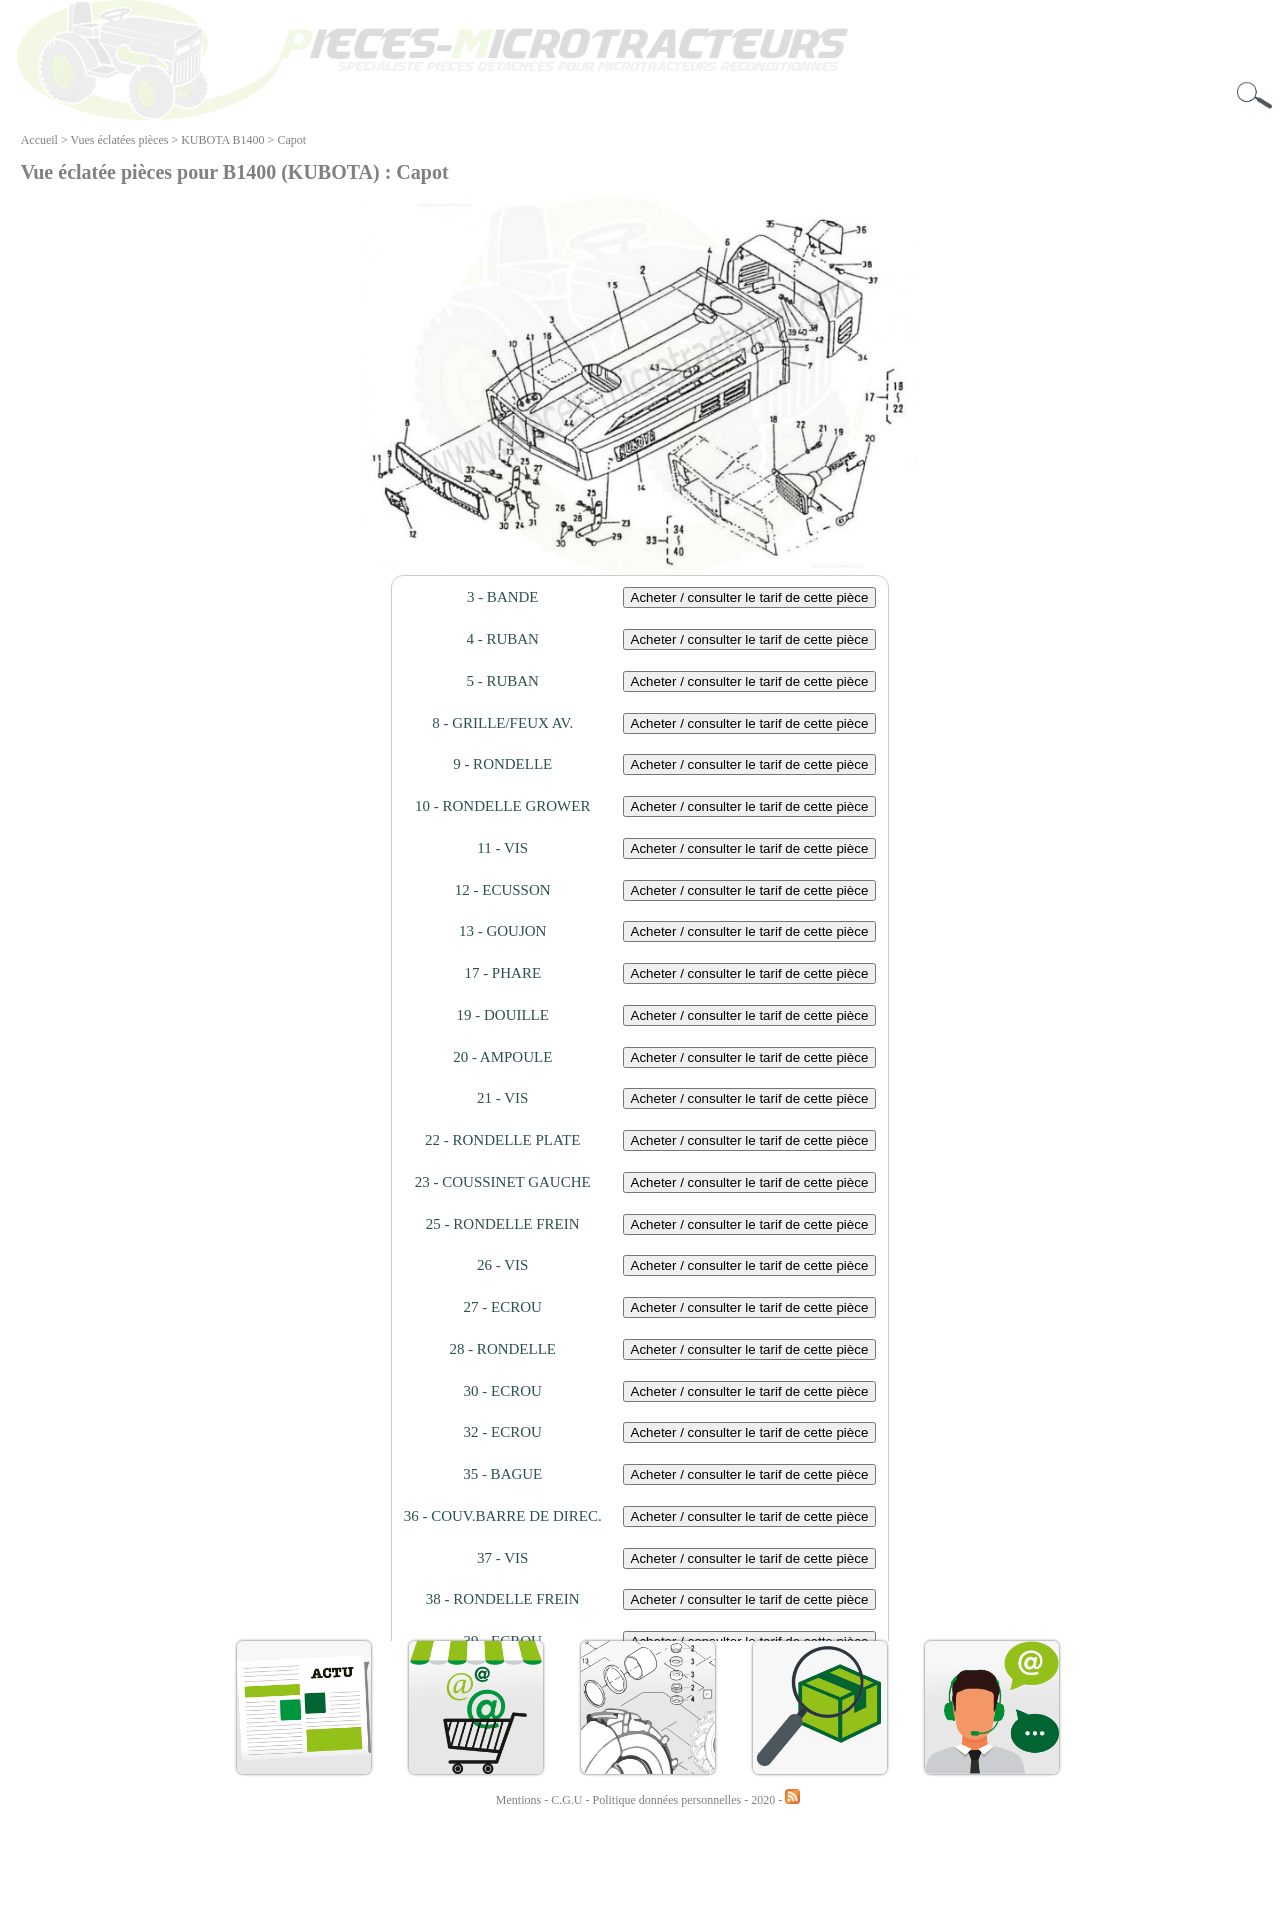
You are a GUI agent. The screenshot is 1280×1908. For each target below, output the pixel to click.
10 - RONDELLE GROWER (502, 806)
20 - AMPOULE (502, 1057)
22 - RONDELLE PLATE (502, 1140)
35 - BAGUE (502, 1474)
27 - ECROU (503, 1307)
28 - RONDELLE (502, 1349)
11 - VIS (502, 848)
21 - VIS (502, 1098)
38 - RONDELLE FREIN (503, 1599)
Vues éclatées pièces (120, 140)
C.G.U (568, 1800)
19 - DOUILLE (502, 1015)
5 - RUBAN (502, 681)
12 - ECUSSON (503, 890)
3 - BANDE (503, 597)
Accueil (39, 140)
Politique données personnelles (669, 1800)
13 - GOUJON (503, 931)
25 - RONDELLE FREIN (503, 1224)
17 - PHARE (502, 973)
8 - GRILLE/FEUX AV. (502, 723)
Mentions (518, 1800)
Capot (291, 140)
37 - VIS (502, 1558)
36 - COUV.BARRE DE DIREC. (503, 1516)
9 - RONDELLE (502, 764)
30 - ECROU (503, 1391)
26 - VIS (502, 1265)
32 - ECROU (503, 1432)
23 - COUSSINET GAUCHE (503, 1182)
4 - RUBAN (502, 639)
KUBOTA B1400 (222, 140)
